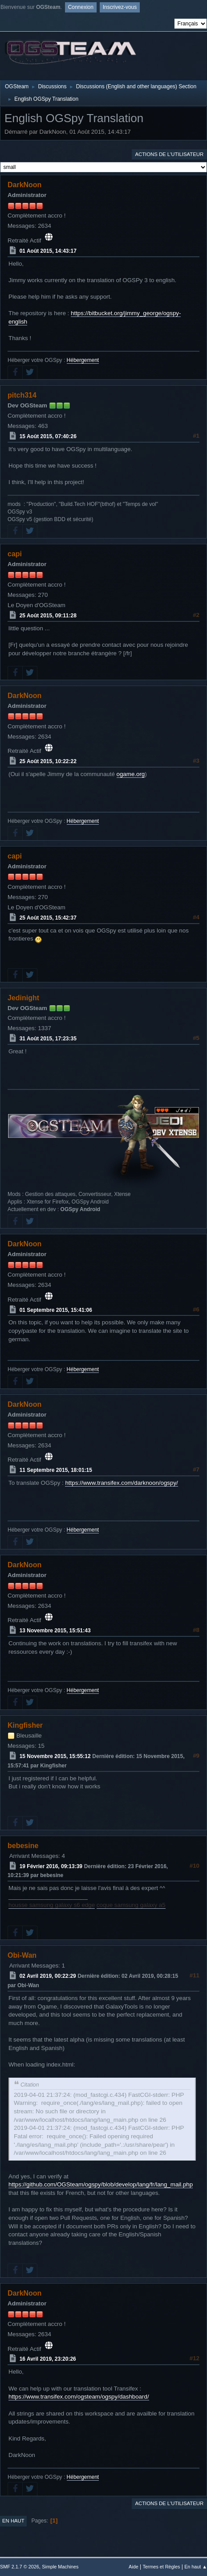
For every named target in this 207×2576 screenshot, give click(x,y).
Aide (133, 2566)
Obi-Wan (22, 1955)
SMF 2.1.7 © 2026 (19, 2566)
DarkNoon (24, 185)
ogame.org (131, 774)
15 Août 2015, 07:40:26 (48, 436)
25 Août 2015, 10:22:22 (48, 761)
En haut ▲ (195, 2566)
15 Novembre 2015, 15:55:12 (55, 1756)
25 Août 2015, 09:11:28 (48, 615)
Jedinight (23, 998)
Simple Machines (60, 2566)
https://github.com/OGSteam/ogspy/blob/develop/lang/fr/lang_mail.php (100, 2184)
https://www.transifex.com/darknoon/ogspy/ (121, 1482)
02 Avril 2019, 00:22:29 (48, 1976)
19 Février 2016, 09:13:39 (51, 1866)
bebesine (23, 1845)
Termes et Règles (161, 2566)
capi (15, 554)
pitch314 (22, 395)
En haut (13, 2520)
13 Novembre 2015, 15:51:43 (55, 1630)
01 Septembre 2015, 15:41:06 (56, 1309)
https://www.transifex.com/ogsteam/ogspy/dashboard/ (78, 2396)
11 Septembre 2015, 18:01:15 (56, 1470)
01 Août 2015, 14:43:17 (48, 251)
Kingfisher (25, 1725)
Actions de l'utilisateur (169, 154)
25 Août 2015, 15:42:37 (48, 918)
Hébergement (83, 360)
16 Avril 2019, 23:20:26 (48, 2359)
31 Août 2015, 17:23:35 (48, 1038)
